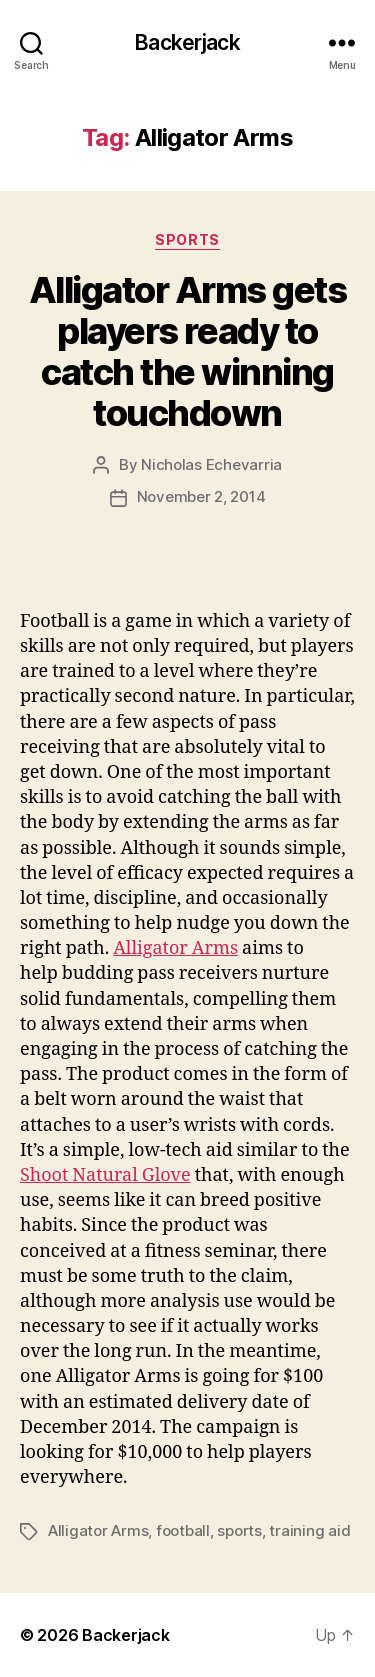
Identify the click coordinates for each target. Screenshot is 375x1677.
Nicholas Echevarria (211, 464)
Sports (187, 239)
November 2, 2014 (201, 496)
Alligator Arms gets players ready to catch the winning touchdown (188, 351)
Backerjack (187, 42)
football (183, 1530)
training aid (309, 1530)
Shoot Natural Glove (105, 1175)
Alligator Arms (175, 948)
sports (239, 1530)
